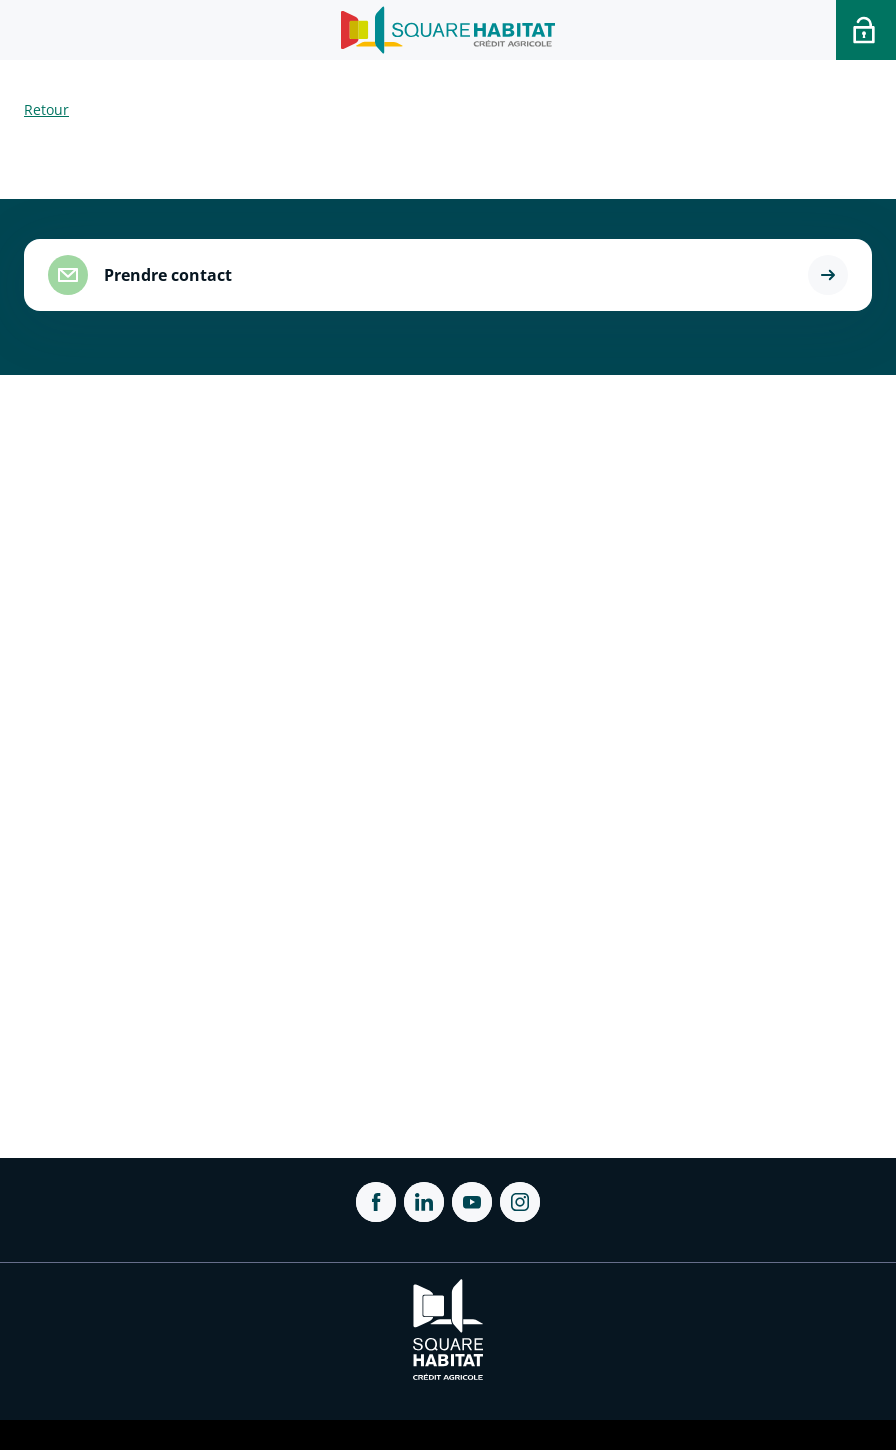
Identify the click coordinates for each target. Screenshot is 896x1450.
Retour (46, 109)
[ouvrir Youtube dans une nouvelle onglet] (472, 1202)
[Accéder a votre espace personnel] (866, 30)
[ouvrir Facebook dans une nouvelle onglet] (376, 1202)
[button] (828, 275)
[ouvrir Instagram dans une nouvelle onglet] (520, 1202)
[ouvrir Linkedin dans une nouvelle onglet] (424, 1202)
